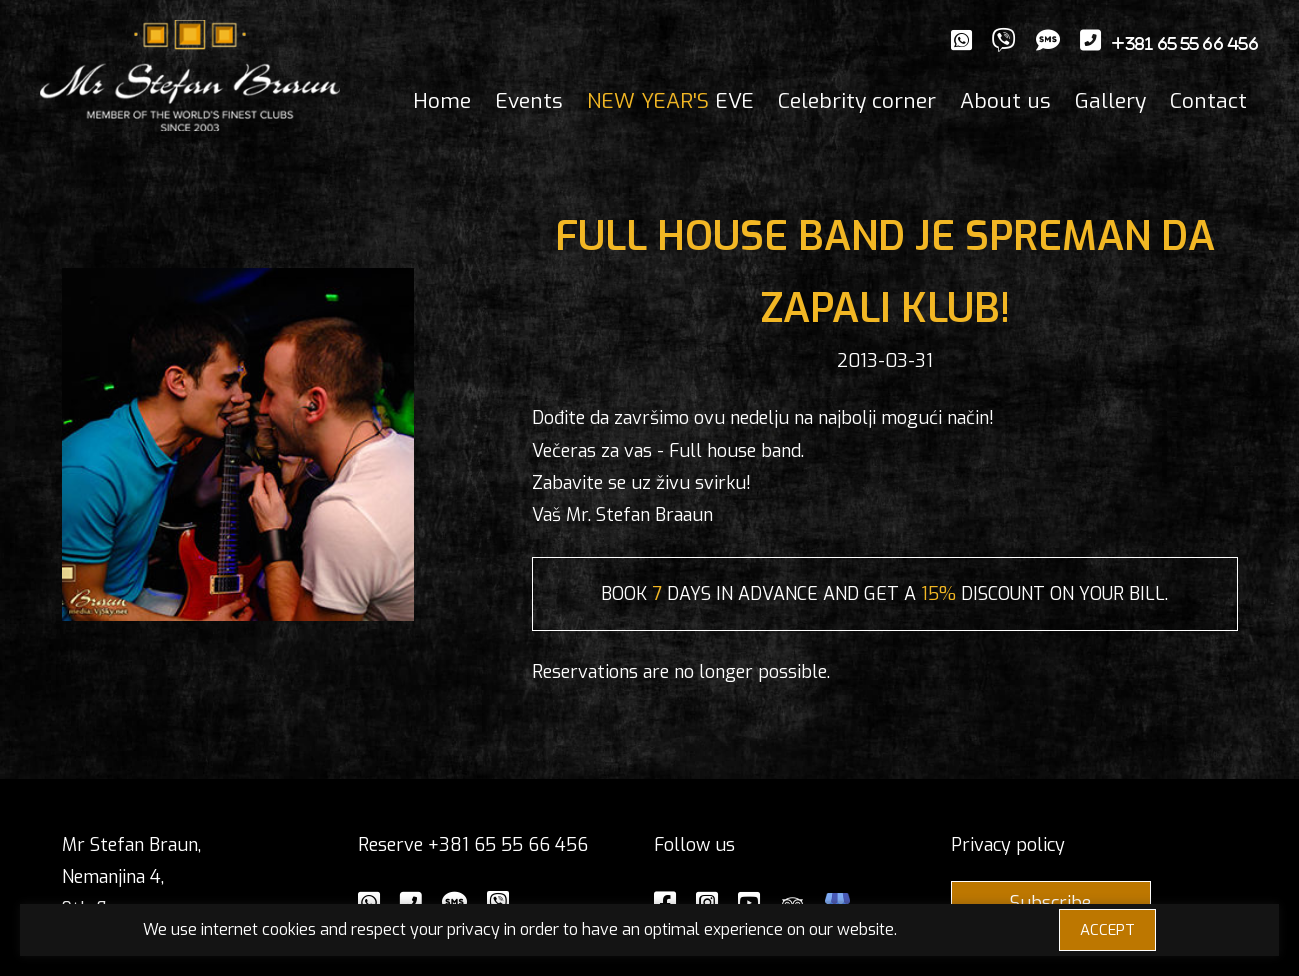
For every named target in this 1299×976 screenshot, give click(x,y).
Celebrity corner (857, 101)
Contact (1208, 101)
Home (442, 101)
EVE (670, 101)
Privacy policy (1008, 845)
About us (1005, 101)
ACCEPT (1107, 930)
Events (529, 101)
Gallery (1110, 101)
